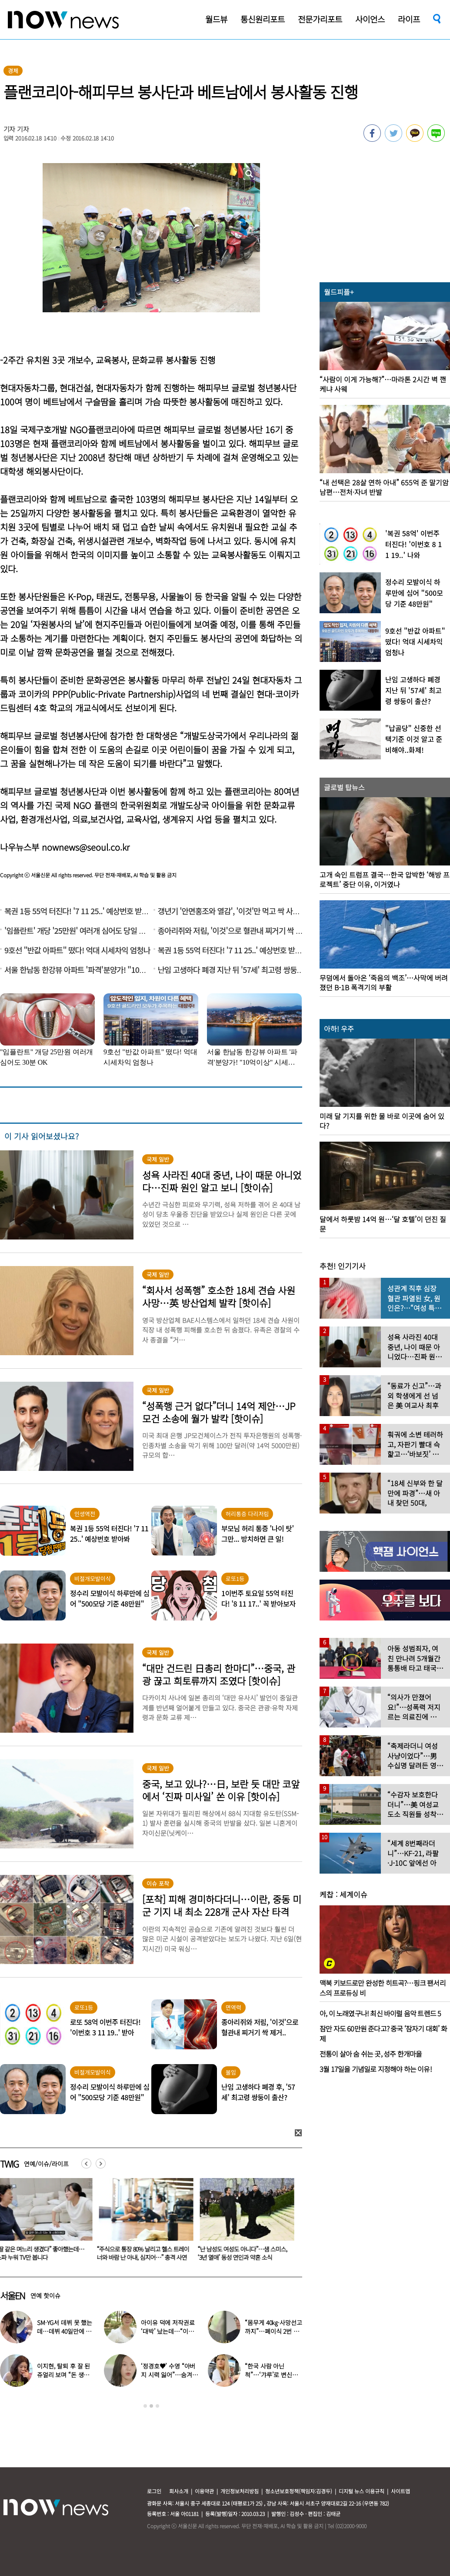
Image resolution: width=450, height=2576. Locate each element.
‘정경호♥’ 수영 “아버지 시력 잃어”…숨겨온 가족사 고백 (169, 2375)
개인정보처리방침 (239, 2491)
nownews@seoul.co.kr (86, 847)
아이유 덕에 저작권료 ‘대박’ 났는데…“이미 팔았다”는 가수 (167, 2331)
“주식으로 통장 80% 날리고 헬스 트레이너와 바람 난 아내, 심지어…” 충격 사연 (145, 2253)
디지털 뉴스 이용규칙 (361, 2491)
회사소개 (178, 2491)
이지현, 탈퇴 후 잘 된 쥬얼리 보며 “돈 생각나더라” (63, 2375)
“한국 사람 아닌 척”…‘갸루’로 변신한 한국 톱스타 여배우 (271, 2375)
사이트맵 (400, 2491)
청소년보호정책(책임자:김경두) (298, 2491)
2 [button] (151, 2406)
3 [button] (157, 2406)
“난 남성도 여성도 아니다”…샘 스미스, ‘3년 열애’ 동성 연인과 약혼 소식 (244, 2253)
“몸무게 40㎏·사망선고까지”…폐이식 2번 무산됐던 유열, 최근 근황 (273, 2331)
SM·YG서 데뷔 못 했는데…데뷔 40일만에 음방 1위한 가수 (64, 2331)
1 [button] (145, 2406)
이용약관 (204, 2491)
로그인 (154, 2491)
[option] (144, 2222)
